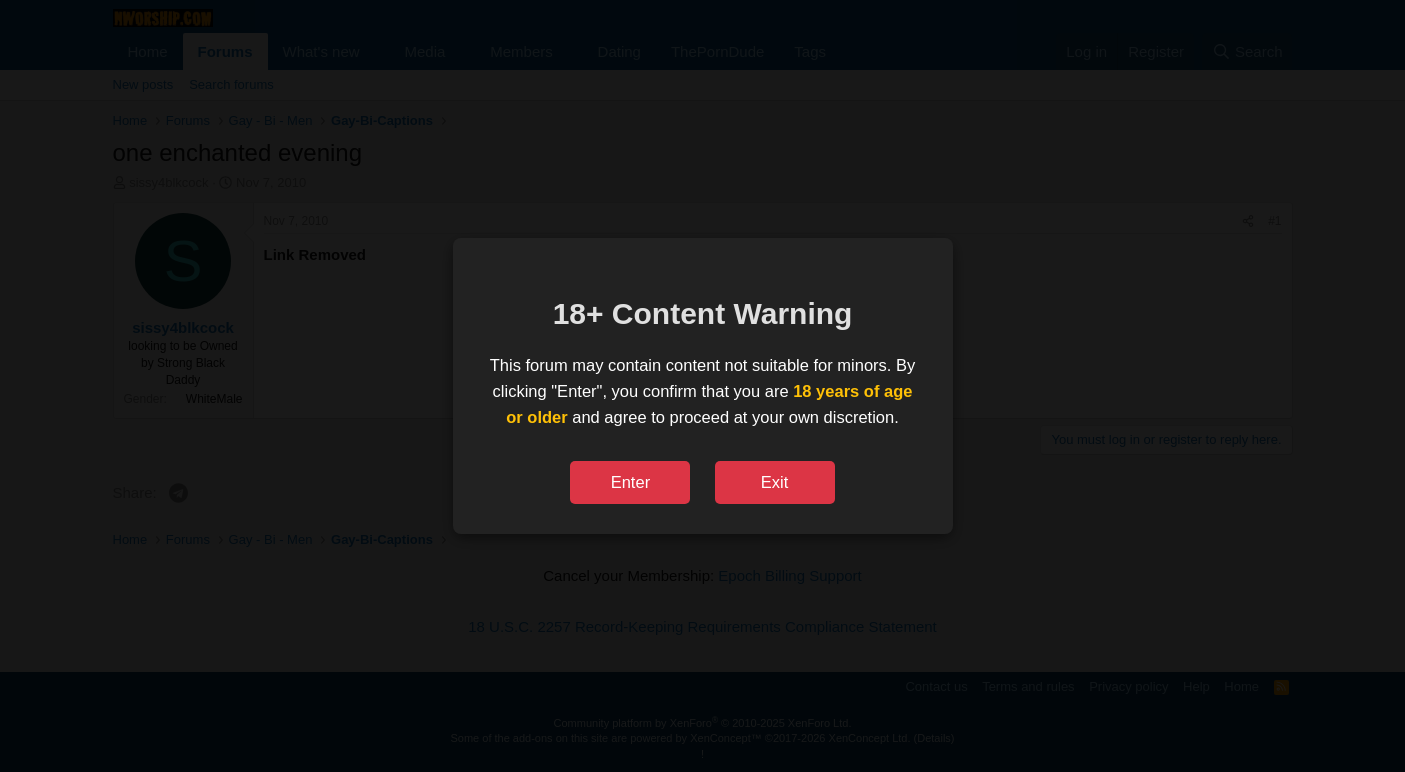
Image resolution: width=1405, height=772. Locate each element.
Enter (630, 482)
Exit (775, 482)
